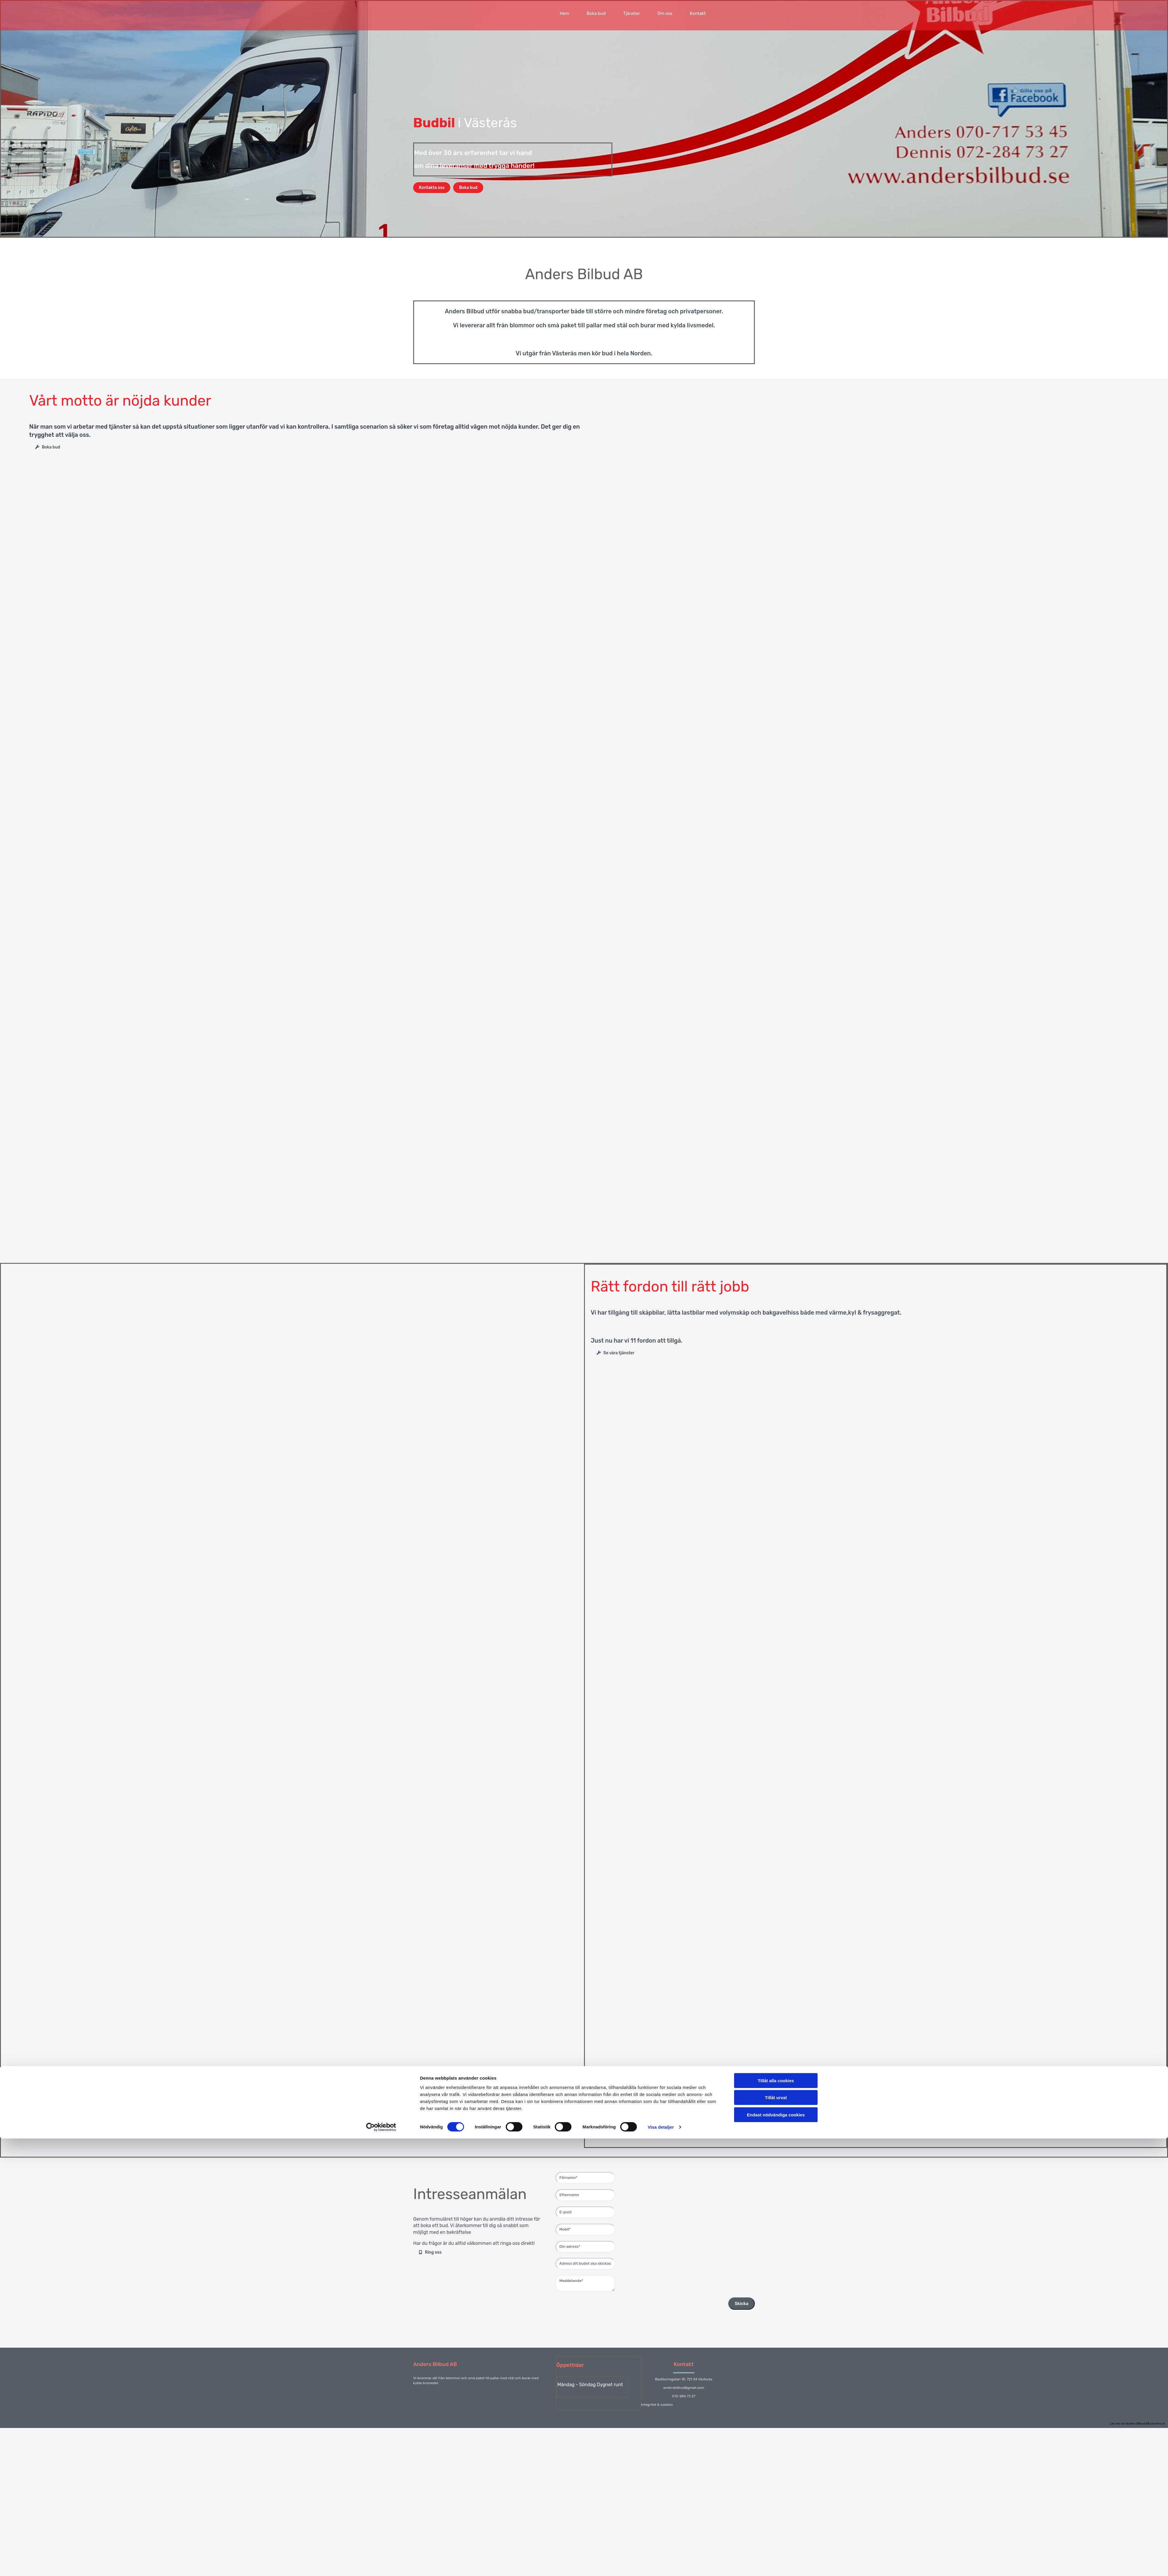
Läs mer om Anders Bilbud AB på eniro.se (1137, 2423)
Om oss (665, 13)
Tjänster (631, 13)
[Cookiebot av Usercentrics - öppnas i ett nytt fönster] (381, 1376)
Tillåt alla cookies (776, 1329)
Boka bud (596, 13)
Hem (564, 13)
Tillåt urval (776, 1346)
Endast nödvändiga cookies (776, 1363)
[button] (431, 187)
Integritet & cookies (657, 2405)
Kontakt (698, 13)
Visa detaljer (661, 1375)
